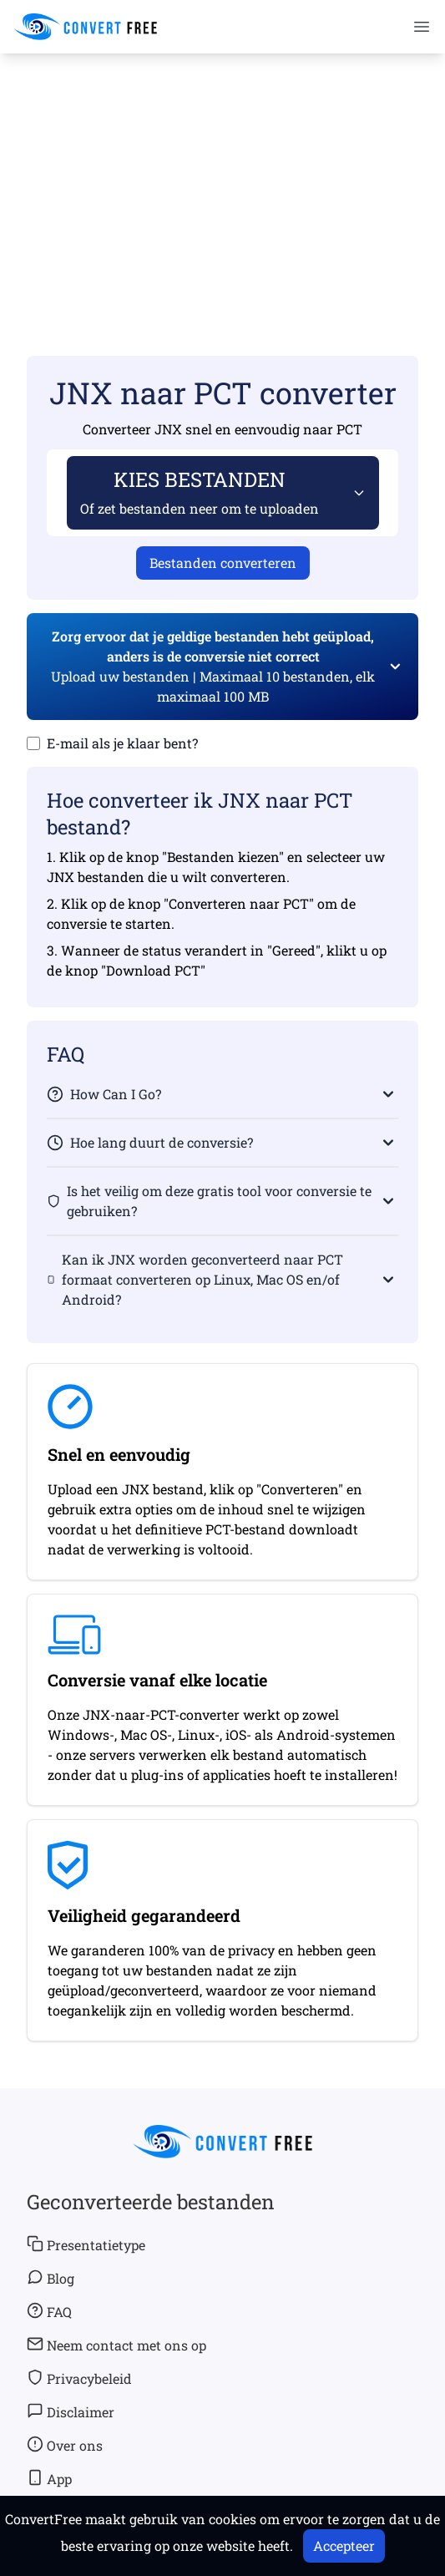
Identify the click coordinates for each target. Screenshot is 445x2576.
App (49, 2478)
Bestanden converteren (222, 562)
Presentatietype (86, 2244)
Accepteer (344, 2545)
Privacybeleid (79, 2378)
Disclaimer (70, 2411)
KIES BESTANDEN (199, 491)
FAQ (49, 2311)
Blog (50, 2278)
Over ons (65, 2445)
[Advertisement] (222, 180)
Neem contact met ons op (116, 2344)
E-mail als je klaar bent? (122, 743)
